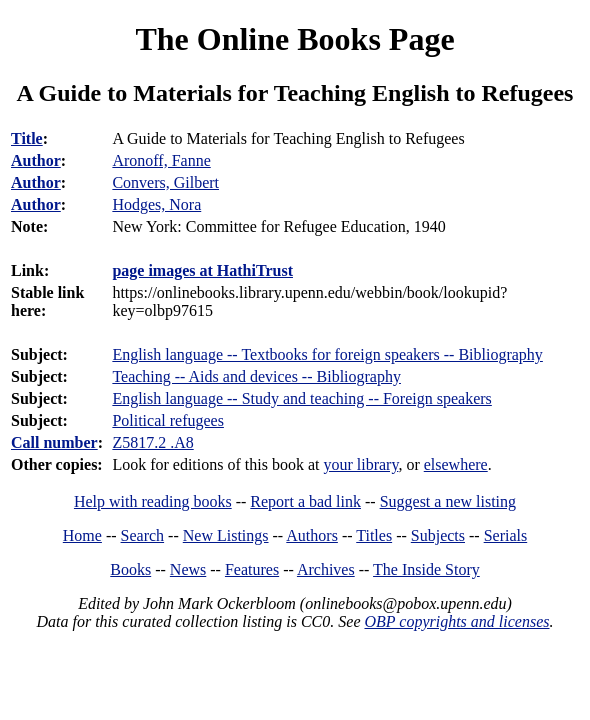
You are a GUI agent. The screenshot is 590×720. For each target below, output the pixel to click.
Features (252, 569)
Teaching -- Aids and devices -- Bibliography (256, 376)
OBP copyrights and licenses (456, 621)
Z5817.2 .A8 (152, 442)
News (188, 569)
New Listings (226, 535)
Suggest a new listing (448, 501)
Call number (54, 442)
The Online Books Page (294, 39)
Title (27, 138)
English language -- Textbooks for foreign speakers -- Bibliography (327, 354)
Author (36, 160)
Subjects (438, 535)
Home (82, 535)
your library (360, 464)
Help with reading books (153, 501)
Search (143, 535)
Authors (312, 535)
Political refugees (168, 420)
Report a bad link (305, 501)
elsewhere (456, 464)
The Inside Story (426, 569)
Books (130, 569)
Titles (374, 535)
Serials (506, 535)
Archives (326, 569)
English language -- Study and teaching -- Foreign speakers (301, 398)
